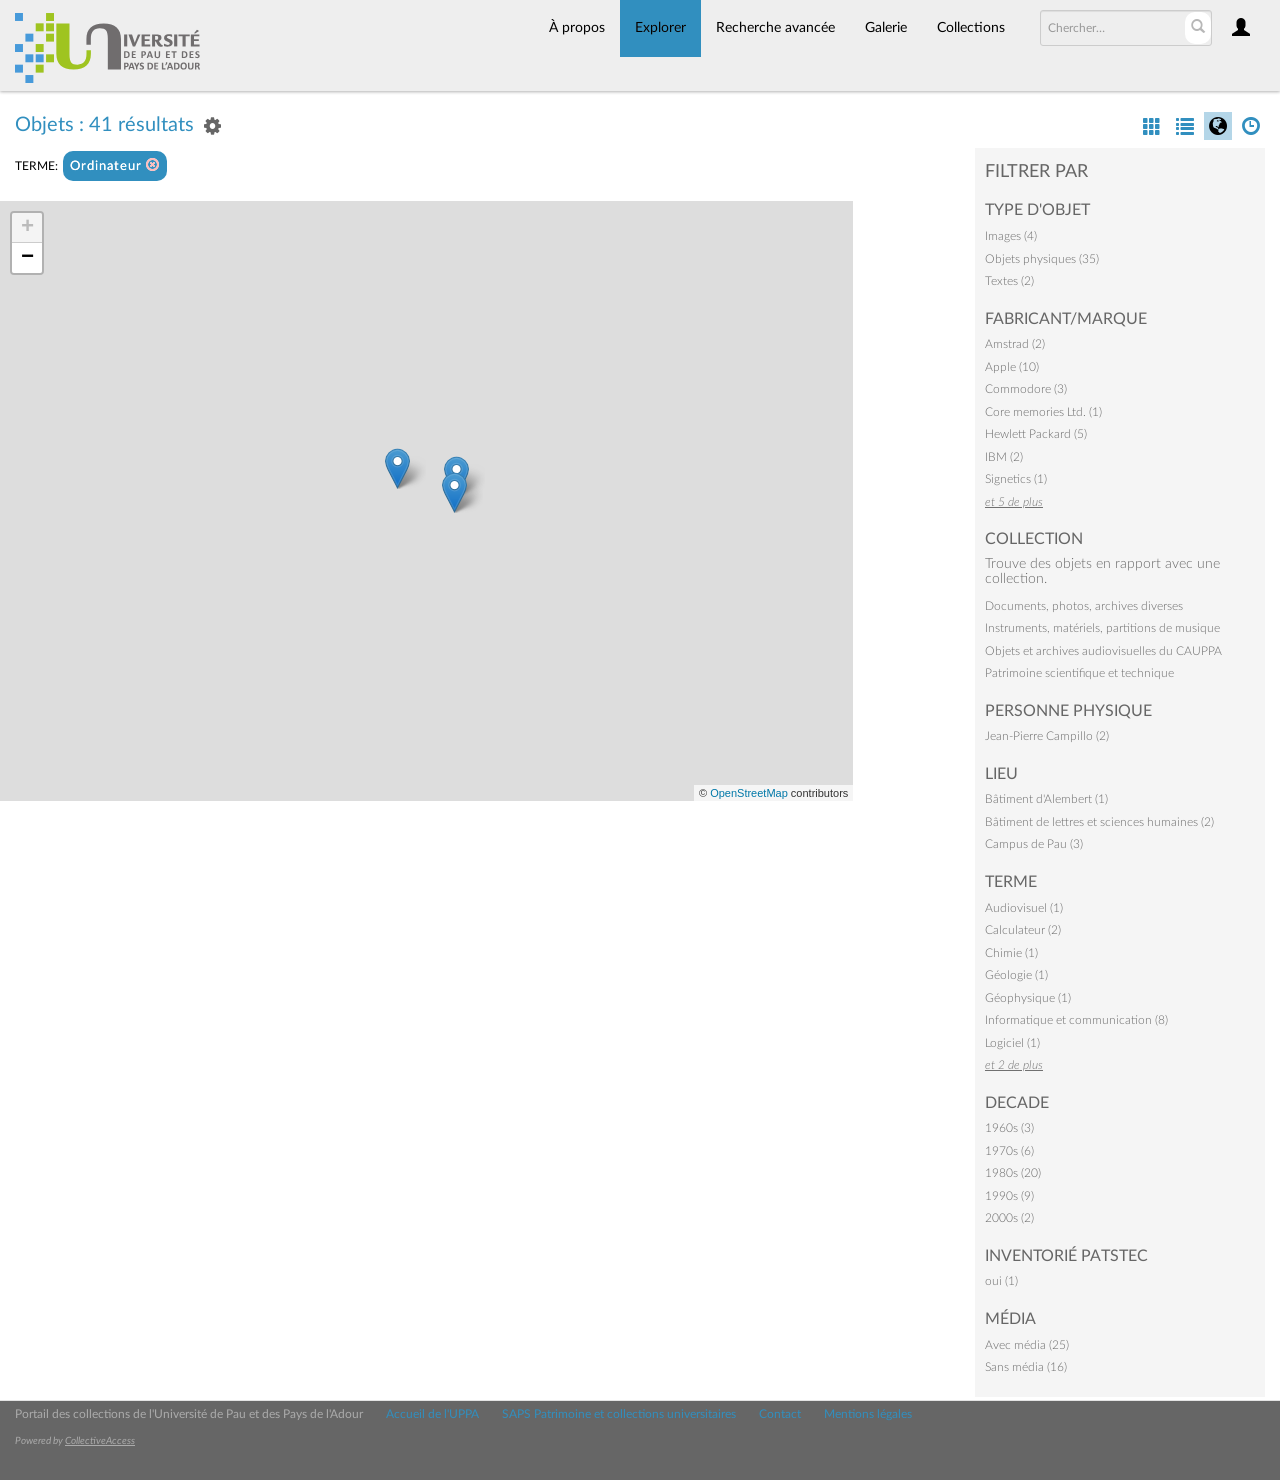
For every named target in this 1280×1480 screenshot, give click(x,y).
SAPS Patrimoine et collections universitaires (619, 1414)
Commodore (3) (1026, 389)
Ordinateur (115, 165)
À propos (577, 28)
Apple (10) (1012, 367)
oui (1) (1001, 1281)
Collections (971, 28)
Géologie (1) (1016, 975)
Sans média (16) (1026, 1367)
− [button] (27, 258)
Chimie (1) (1011, 953)
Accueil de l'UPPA (432, 1414)
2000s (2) (1009, 1218)
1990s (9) (1009, 1196)
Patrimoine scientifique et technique (1079, 673)
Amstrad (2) (1015, 344)
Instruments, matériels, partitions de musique (1102, 628)
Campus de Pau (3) (1034, 844)
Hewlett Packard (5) (1036, 434)
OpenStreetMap (749, 793)
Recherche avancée (775, 28)
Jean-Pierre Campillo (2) (1047, 736)
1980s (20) (1013, 1173)
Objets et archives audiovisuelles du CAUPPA (1103, 651)
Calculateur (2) (1023, 930)
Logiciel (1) (1012, 1043)
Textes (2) (1009, 281)
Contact (780, 1414)
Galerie (886, 28)
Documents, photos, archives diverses (1084, 606)
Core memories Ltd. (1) (1043, 412)
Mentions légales (868, 1414)
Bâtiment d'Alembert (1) (1046, 799)
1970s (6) (1009, 1151)
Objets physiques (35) (1042, 259)
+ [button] (27, 228)
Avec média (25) (1027, 1345)
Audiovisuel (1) (1024, 908)
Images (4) (1011, 236)
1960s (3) (1009, 1128)
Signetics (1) (1016, 479)
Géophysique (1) (1028, 998)
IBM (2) (1004, 457)
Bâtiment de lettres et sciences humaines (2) (1099, 822)
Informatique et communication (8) (1076, 1020)
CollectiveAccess (100, 1441)
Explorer (660, 28)
